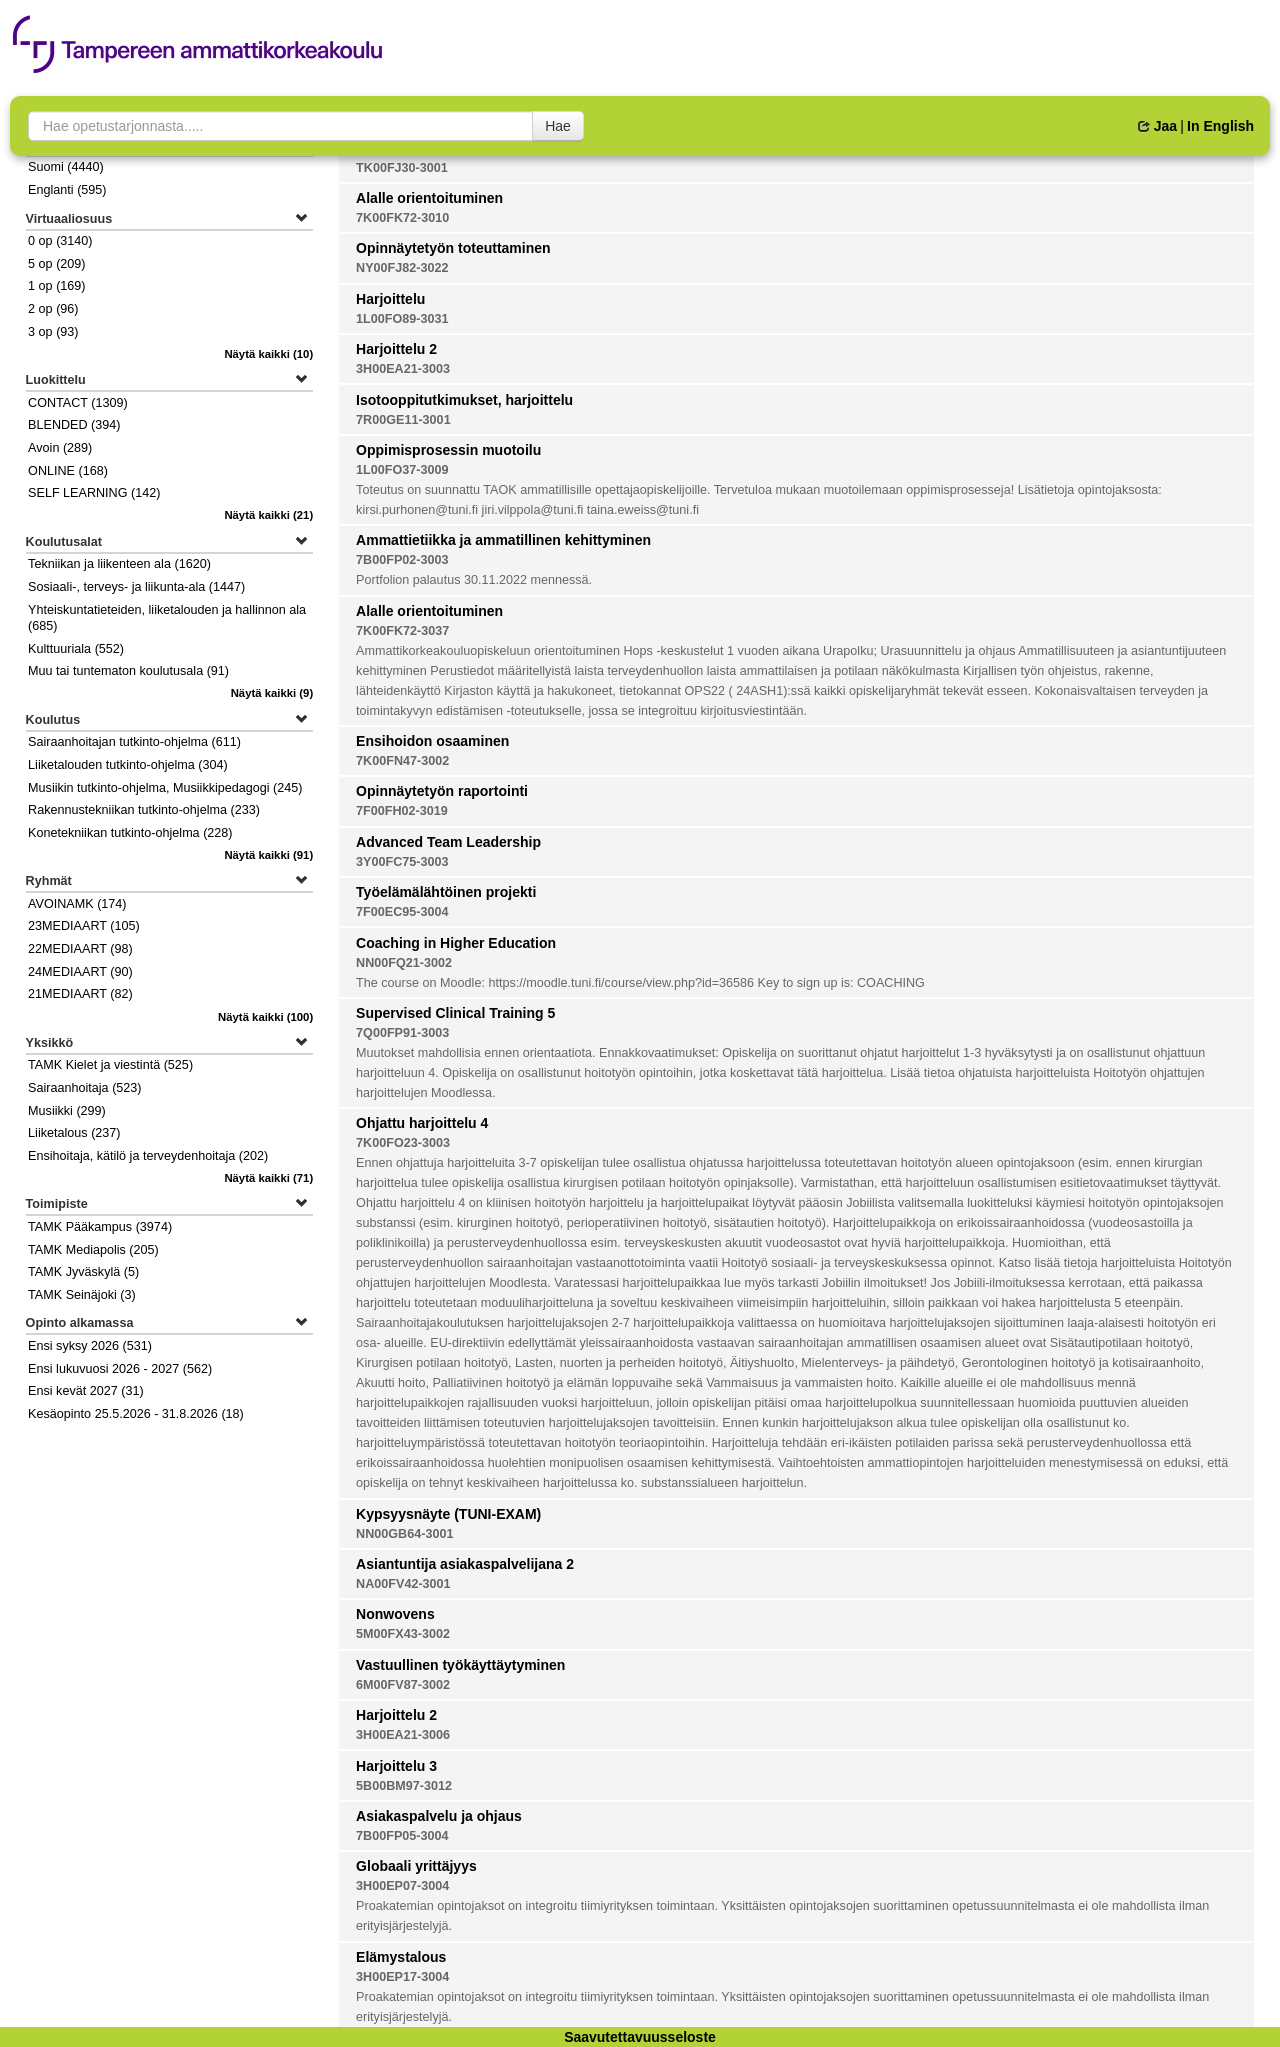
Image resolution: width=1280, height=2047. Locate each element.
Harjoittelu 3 (396, 1766)
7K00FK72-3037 (402, 631)
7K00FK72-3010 (402, 218)
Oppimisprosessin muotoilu (448, 450)
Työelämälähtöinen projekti (446, 892)
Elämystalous (401, 1957)
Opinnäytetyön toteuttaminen (453, 248)
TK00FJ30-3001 (402, 168)
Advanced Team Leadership (448, 842)
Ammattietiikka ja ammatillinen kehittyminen (503, 540)
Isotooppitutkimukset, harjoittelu (464, 400)
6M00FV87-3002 (403, 1685)
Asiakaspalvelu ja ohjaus (439, 1816)
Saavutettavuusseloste (640, 2037)
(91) (268, 855)
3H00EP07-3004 (402, 1886)
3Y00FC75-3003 (402, 862)
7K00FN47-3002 (402, 761)
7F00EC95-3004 (402, 912)
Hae (558, 126)
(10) (268, 354)
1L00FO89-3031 (402, 319)
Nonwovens (395, 1614)
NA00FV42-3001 (403, 1584)
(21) (268, 515)
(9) (272, 693)
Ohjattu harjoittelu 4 (422, 1123)
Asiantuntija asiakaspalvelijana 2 (465, 1564)
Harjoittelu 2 (396, 349)
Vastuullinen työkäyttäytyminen (460, 1665)
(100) (265, 1017)
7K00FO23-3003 (403, 1143)
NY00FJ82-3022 (402, 268)
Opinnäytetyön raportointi (442, 791)
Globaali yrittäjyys (416, 1866)
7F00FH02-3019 (402, 811)
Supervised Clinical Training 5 (455, 1013)
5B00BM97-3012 (404, 1786)
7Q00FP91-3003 (402, 1033)
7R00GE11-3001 (403, 420)
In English (1220, 126)
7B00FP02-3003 (402, 560)
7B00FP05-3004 (402, 1836)
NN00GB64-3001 (404, 1534)
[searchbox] (280, 126)
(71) (268, 1178)
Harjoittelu (390, 299)
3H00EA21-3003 (403, 369)
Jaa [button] (1157, 126)
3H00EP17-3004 (402, 1977)
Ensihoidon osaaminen (432, 741)
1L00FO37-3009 (402, 470)
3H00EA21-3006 (403, 1735)
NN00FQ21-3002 (404, 963)
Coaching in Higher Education (456, 943)
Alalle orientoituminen (429, 198)
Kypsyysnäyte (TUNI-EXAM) (448, 1514)
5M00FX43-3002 (403, 1634)
